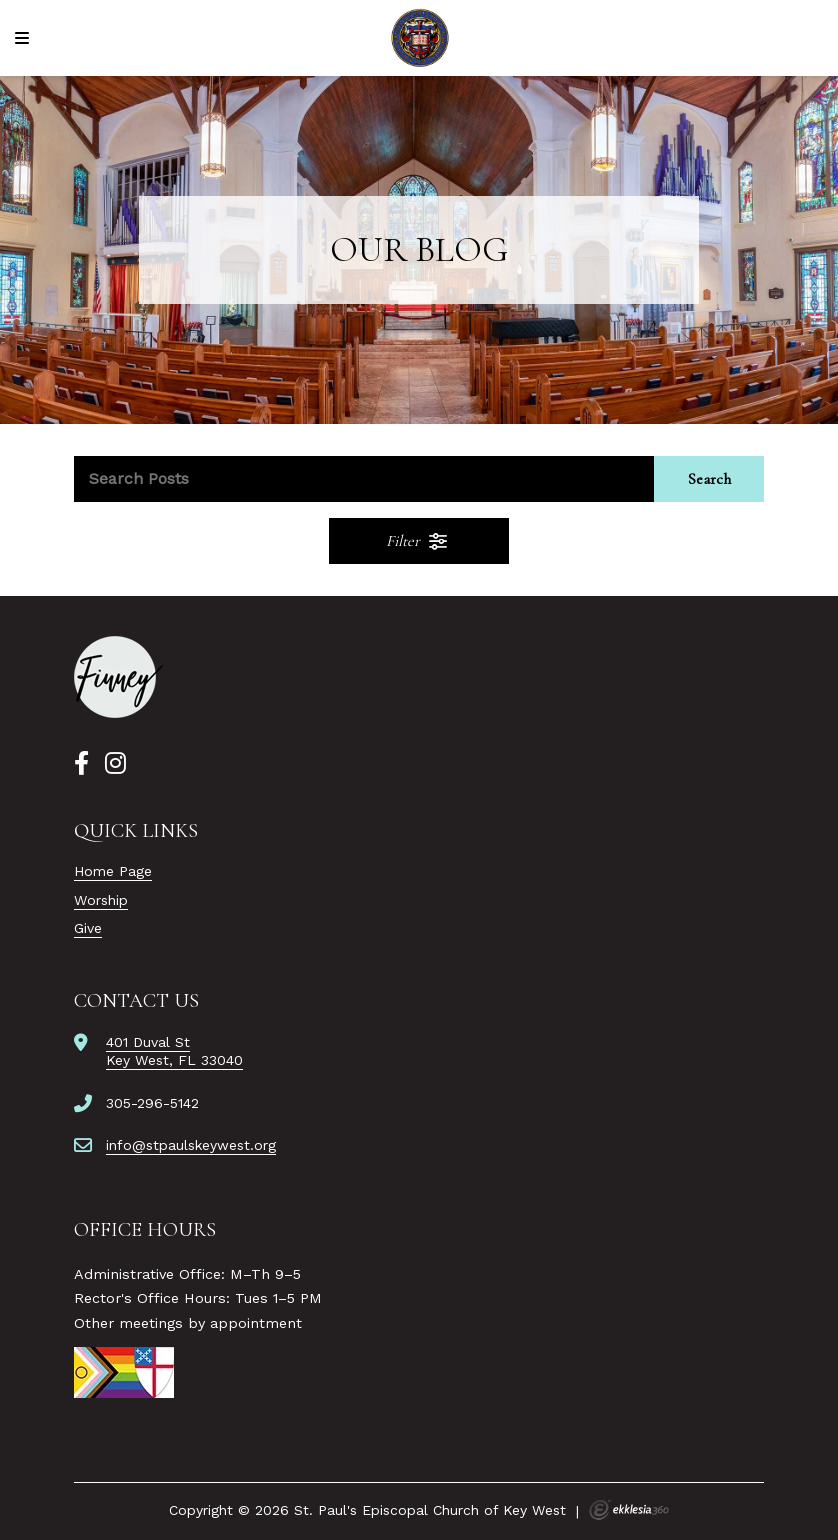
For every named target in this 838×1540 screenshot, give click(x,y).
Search (709, 479)
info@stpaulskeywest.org (191, 1145)
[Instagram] (115, 764)
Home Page (113, 871)
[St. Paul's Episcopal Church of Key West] (419, 38)
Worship (101, 900)
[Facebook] (81, 764)
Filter (418, 541)
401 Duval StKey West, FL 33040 (174, 1051)
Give (88, 928)
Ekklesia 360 (629, 1510)
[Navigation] (25, 38)
